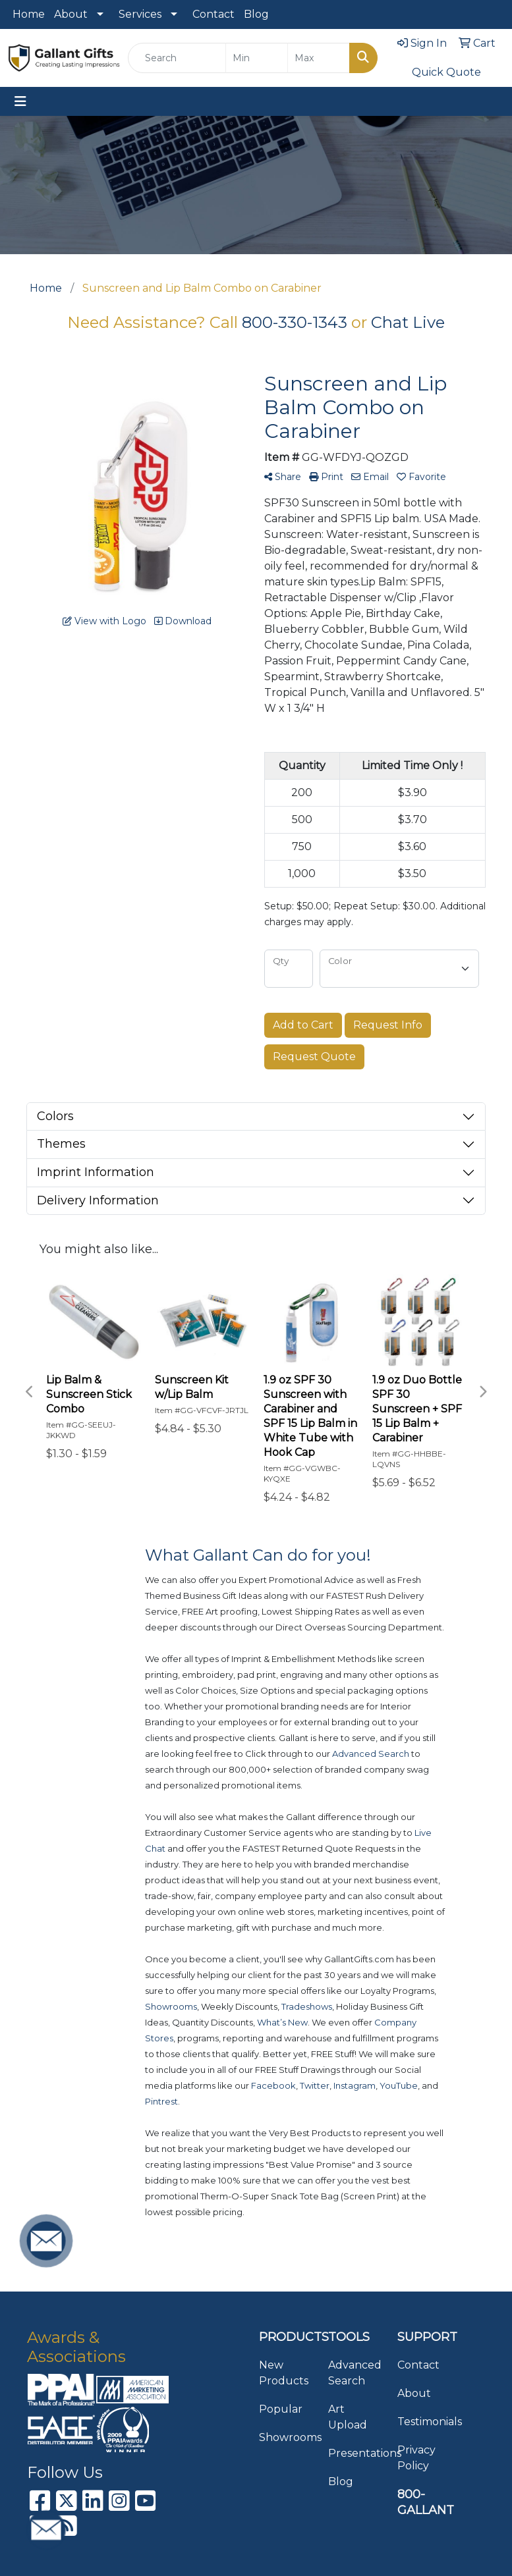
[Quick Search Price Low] (256, 58)
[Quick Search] (177, 58)
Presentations (355, 2453)
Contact (213, 14)
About (71, 14)
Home (29, 14)
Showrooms (285, 2437)
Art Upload (347, 2417)
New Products (283, 2373)
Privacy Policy (416, 2458)
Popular (280, 2409)
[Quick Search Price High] (318, 58)
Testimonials (424, 2421)
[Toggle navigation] (20, 101)
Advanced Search (355, 2373)
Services (140, 14)
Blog (256, 14)
